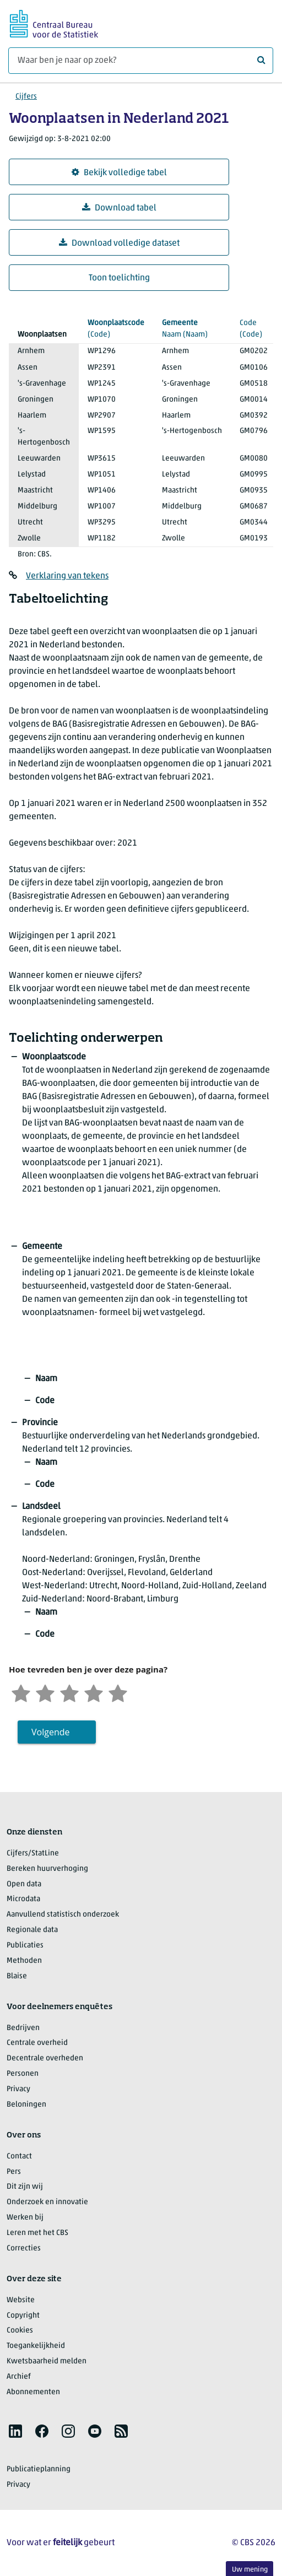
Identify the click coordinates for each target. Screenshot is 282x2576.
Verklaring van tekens (67, 576)
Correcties (24, 2248)
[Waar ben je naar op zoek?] (140, 60)
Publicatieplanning (38, 2469)
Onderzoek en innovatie (47, 2202)
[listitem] (15, 2431)
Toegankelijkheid (36, 2346)
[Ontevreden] (45, 1692)
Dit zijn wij (25, 2186)
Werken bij (25, 2217)
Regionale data (32, 1930)
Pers (14, 2171)
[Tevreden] (94, 1692)
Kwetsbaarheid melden (46, 2361)
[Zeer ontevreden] (21, 1692)
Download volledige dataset (119, 243)
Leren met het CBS (37, 2233)
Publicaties (25, 1945)
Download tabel (119, 208)
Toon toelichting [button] (119, 278)
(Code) (116, 328)
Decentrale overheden (45, 2058)
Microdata (23, 1899)
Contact (19, 2156)
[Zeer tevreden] (118, 1692)
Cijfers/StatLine (33, 1853)
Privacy (18, 2089)
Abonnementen (33, 2392)
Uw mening (250, 2569)
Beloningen (26, 2104)
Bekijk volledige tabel (119, 172)
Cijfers (26, 96)
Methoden (24, 1961)
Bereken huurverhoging (47, 1869)
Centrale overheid (37, 2043)
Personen (23, 2073)
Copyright (23, 2315)
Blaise (17, 1976)
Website (21, 2300)
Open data (24, 1884)
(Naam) (192, 328)
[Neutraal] (69, 1692)
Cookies (20, 2330)
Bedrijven (23, 2028)
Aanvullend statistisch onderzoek (63, 1914)
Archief (19, 2376)
